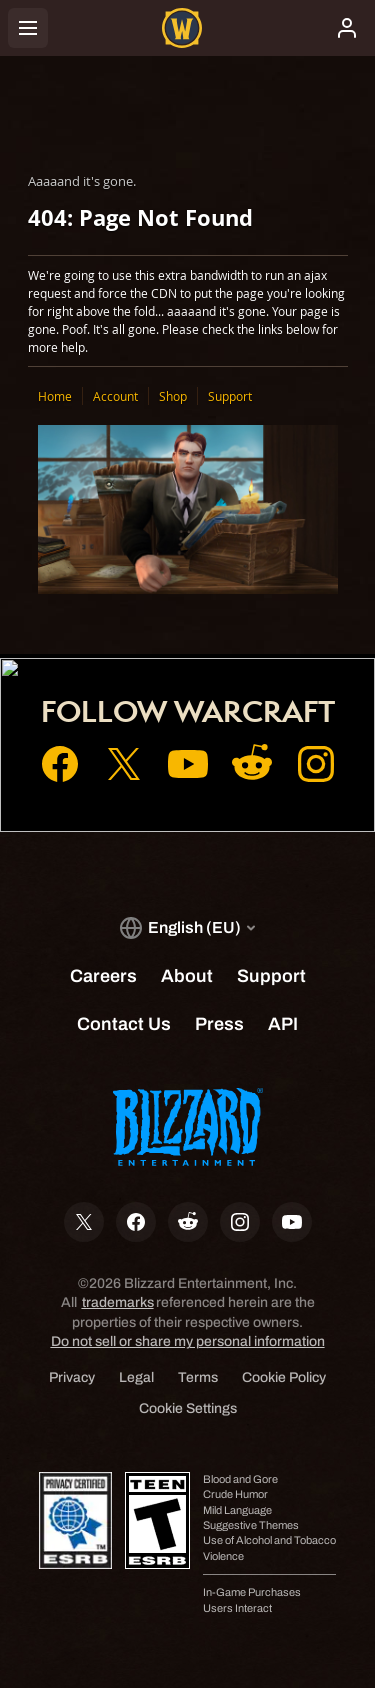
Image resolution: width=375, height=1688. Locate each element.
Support (230, 396)
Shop (173, 396)
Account (115, 396)
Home (55, 396)
